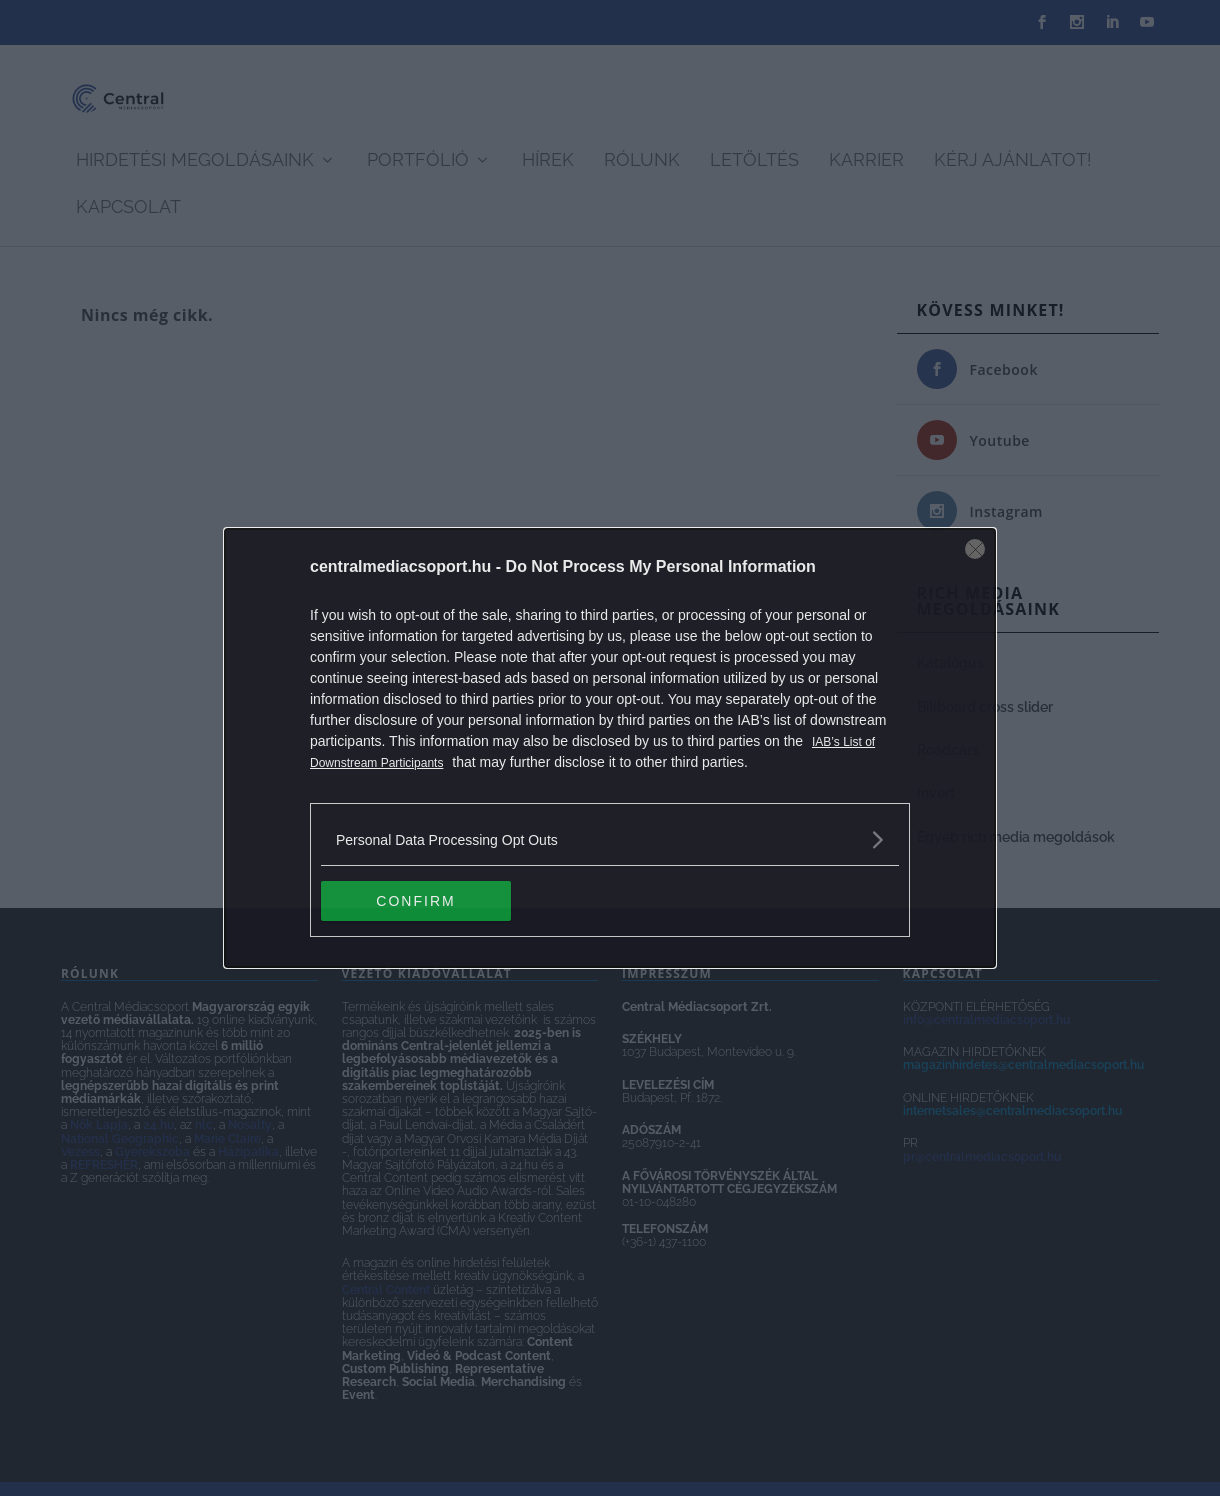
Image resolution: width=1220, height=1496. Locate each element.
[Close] (975, 549)
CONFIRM (415, 901)
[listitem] (610, 839)
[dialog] (610, 748)
